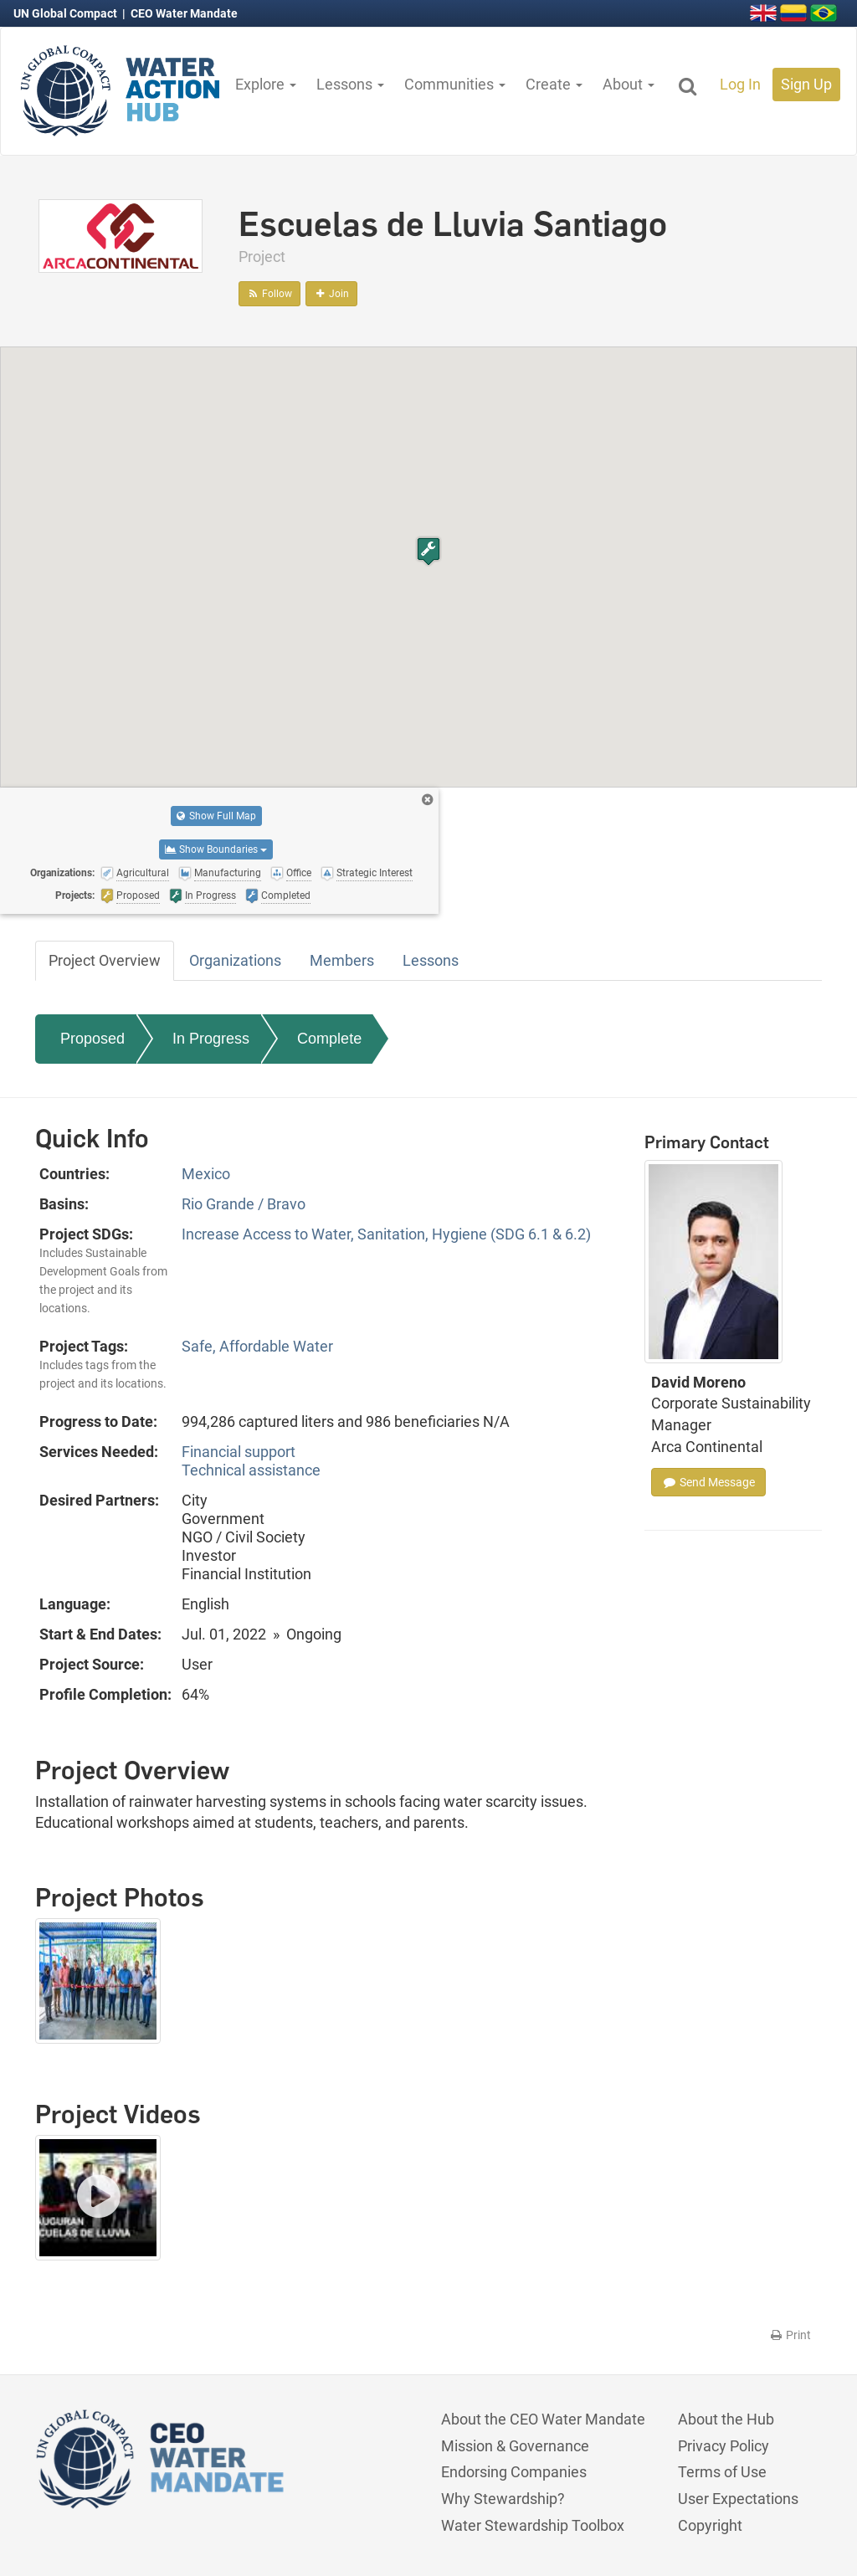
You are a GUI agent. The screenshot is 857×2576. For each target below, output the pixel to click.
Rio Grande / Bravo (243, 1204)
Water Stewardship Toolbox (532, 2525)
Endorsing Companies (514, 2472)
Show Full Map (216, 816)
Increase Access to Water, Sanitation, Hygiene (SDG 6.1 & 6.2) (386, 1234)
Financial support (238, 1451)
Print (789, 2335)
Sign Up (806, 84)
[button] (428, 551)
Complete (329, 1038)
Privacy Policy (723, 2446)
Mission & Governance (515, 2446)
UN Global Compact (66, 13)
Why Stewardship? (503, 2498)
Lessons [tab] (431, 960)
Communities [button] (454, 84)
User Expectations (738, 2498)
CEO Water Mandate (184, 13)
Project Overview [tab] (105, 960)
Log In (740, 84)
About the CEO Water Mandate (543, 2419)
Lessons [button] (350, 84)
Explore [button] (265, 84)
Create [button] (554, 84)
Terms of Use (722, 2472)
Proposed (92, 1038)
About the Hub (726, 2419)
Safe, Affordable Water (257, 1346)
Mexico (206, 1174)
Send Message (708, 1482)
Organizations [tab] (235, 960)
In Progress (210, 1038)
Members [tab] (342, 960)
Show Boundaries (216, 849)
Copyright (710, 2525)
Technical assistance (251, 1470)
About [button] (628, 84)
